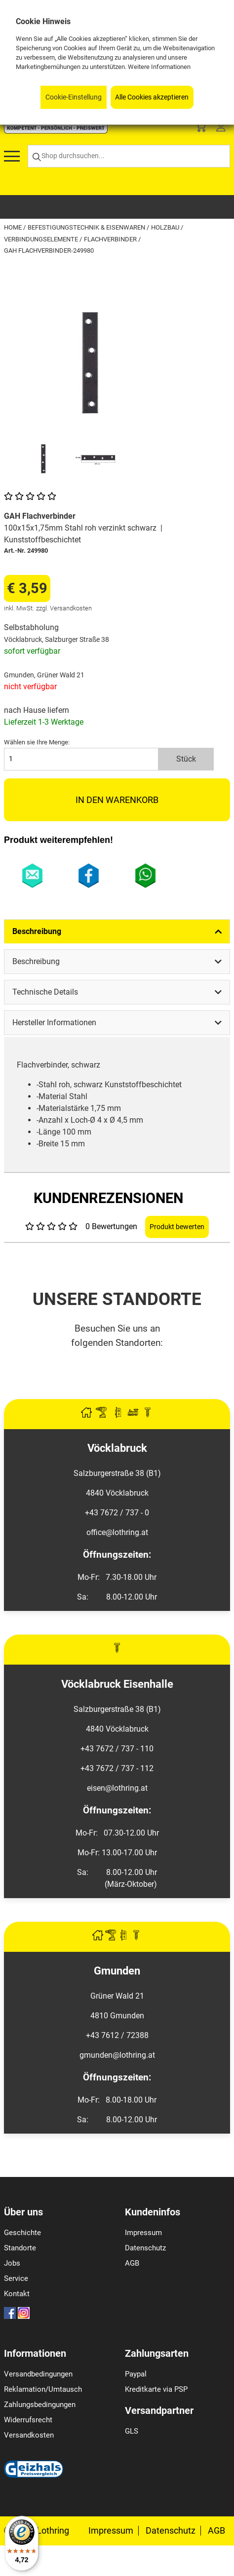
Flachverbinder (111, 239)
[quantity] (81, 759)
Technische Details (45, 992)
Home (13, 227)
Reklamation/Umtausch (43, 2389)
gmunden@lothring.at (117, 2055)
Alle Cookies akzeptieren (152, 97)
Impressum (143, 2232)
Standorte (20, 2247)
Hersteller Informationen (54, 1022)
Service (16, 2278)
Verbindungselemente (41, 239)
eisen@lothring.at (117, 1788)
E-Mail (32, 876)
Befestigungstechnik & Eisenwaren (87, 227)
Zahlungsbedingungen (40, 2404)
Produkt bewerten (177, 1227)
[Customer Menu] (220, 128)
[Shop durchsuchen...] (129, 156)
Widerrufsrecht (28, 2419)
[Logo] (56, 130)
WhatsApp (145, 876)
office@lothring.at (117, 1532)
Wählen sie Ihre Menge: (37, 742)
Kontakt (17, 2293)
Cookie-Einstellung (73, 97)
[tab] (117, 931)
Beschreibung (36, 931)
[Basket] (200, 128)
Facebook (89, 876)
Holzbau (166, 227)
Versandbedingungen (38, 2374)
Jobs (12, 2263)
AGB (132, 2263)
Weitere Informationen (159, 66)
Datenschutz (145, 2247)
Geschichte (22, 2232)
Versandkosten (29, 2435)
